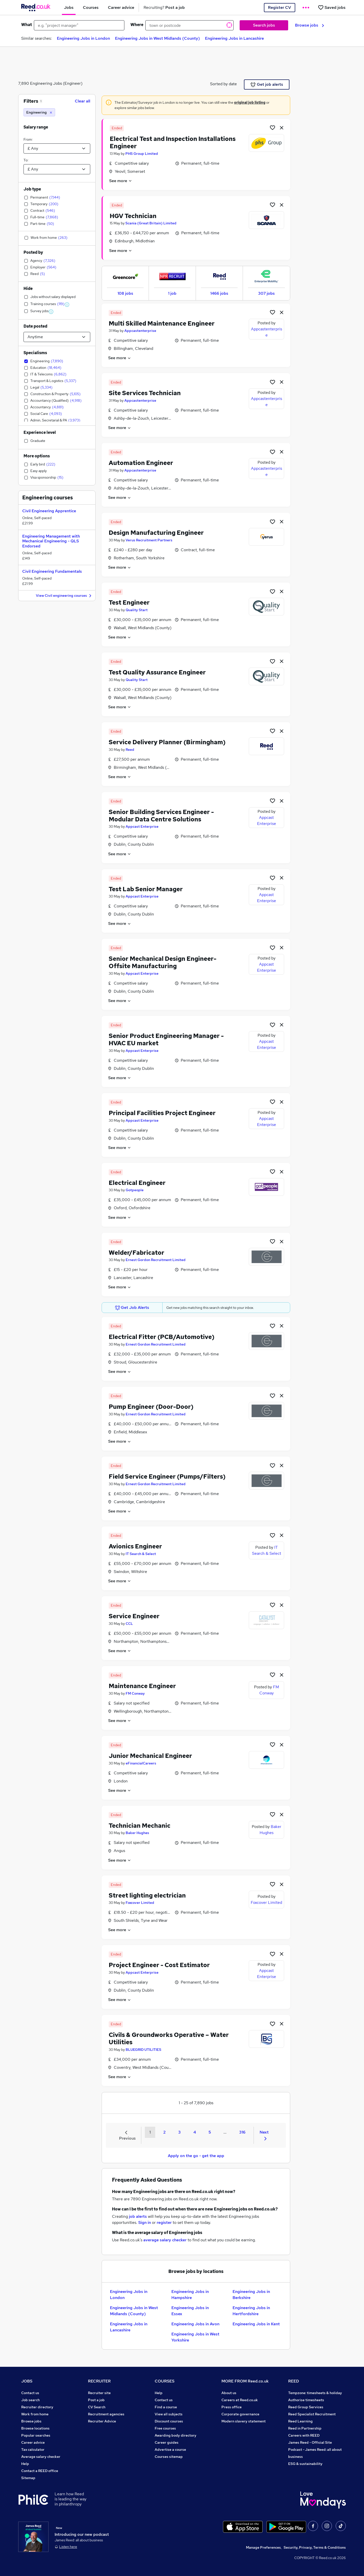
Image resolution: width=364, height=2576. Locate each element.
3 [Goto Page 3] (179, 2132)
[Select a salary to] (57, 169)
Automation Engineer (141, 463)
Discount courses (169, 2421)
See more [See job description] (120, 180)
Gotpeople (135, 1190)
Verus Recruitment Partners (149, 540)
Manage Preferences (263, 2547)
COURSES (164, 2381)
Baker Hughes (137, 1832)
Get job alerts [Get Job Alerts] (267, 84)
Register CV (279, 7)
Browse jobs (309, 25)
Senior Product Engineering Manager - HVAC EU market (166, 1039)
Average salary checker (40, 2456)
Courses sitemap (169, 2456)
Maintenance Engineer (142, 1686)
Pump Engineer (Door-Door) (151, 1407)
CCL (129, 1623)
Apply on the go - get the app (196, 2155)
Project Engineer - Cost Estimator (159, 1965)
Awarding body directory (175, 2435)
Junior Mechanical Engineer (150, 1756)
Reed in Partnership (305, 2428)
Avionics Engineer (135, 1546)
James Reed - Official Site (310, 2442)
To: (26, 160)
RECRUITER (99, 2381)
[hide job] (281, 127)
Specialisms (35, 352)
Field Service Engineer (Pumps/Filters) (167, 1476)
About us (228, 2393)
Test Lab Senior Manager (146, 889)
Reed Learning (300, 2421)
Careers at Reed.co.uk (239, 2400)
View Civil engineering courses (64, 596)
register (164, 2222)
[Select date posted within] (57, 337)
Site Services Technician (145, 393)
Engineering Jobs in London (83, 38)
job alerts (138, 2216)
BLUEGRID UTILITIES (143, 2049)
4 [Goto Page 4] (194, 2132)
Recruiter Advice (102, 2421)
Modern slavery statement (243, 2421)
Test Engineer (129, 602)
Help (25, 2463)
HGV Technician (133, 216)
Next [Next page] (264, 2135)
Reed (130, 749)
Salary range (36, 127)
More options (37, 456)
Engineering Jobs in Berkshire (251, 2294)
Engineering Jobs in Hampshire (190, 2294)
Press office (231, 2407)
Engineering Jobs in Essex (190, 2310)
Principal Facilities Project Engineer (162, 1113)
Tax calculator (32, 2449)
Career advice (33, 2442)
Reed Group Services (305, 2407)
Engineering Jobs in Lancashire (234, 38)
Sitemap (28, 2478)
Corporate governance (240, 2414)
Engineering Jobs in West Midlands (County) (157, 38)
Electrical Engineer (137, 1183)
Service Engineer (134, 1616)
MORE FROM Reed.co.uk (245, 2381)
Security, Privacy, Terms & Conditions (315, 2547)
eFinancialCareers (141, 1763)
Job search (30, 2400)
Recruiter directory (37, 2407)
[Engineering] (39, 112)
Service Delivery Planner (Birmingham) (167, 742)
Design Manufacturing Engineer (156, 533)
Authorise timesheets (306, 2400)
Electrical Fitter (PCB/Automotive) (161, 1337)
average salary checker (165, 2240)
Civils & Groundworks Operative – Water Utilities (169, 2038)
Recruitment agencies (106, 2414)
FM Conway (135, 1693)
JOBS (26, 2381)
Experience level (40, 432)
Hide (28, 288)
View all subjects (169, 2414)
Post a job (96, 2400)
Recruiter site (99, 2393)
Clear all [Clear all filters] (82, 101)
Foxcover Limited (140, 1902)
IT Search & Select (141, 1553)
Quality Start (137, 610)
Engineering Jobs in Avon (195, 2324)
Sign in (144, 2222)
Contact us (30, 2393)
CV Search (96, 2407)
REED (293, 2381)
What (26, 24)
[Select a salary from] (57, 148)
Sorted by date (223, 84)
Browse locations (35, 2428)
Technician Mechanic (139, 1825)
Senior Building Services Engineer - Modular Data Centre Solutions (161, 815)
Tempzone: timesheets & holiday (315, 2393)
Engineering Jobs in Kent (256, 2324)
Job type (32, 189)
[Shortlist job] (272, 127)
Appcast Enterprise (142, 826)
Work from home (35, 2414)
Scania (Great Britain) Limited (150, 223)
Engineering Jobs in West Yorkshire (195, 2337)
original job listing (249, 102)
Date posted (35, 326)
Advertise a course (170, 2449)
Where (136, 24)
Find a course (166, 2407)
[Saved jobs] (331, 7)
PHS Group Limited (141, 153)
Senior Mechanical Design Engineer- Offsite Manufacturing (162, 962)
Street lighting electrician (147, 1895)
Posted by (33, 252)
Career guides (166, 2442)
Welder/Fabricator (136, 1253)
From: (28, 139)
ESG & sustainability (305, 2463)
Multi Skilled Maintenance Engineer (162, 323)
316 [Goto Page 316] (242, 2132)
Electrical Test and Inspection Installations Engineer (173, 142)
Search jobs (264, 25)
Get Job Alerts (132, 1307)
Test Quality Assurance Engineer (157, 672)
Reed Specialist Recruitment (312, 2414)
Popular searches (35, 2435)
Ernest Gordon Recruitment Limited (156, 1260)
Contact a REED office (39, 2470)
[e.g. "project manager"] (79, 25)
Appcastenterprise (140, 330)
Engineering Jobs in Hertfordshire (251, 2310)
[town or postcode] (189, 25)
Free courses (165, 2428)
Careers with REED (304, 2435)
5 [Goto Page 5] (210, 2132)
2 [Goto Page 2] (164, 2132)
